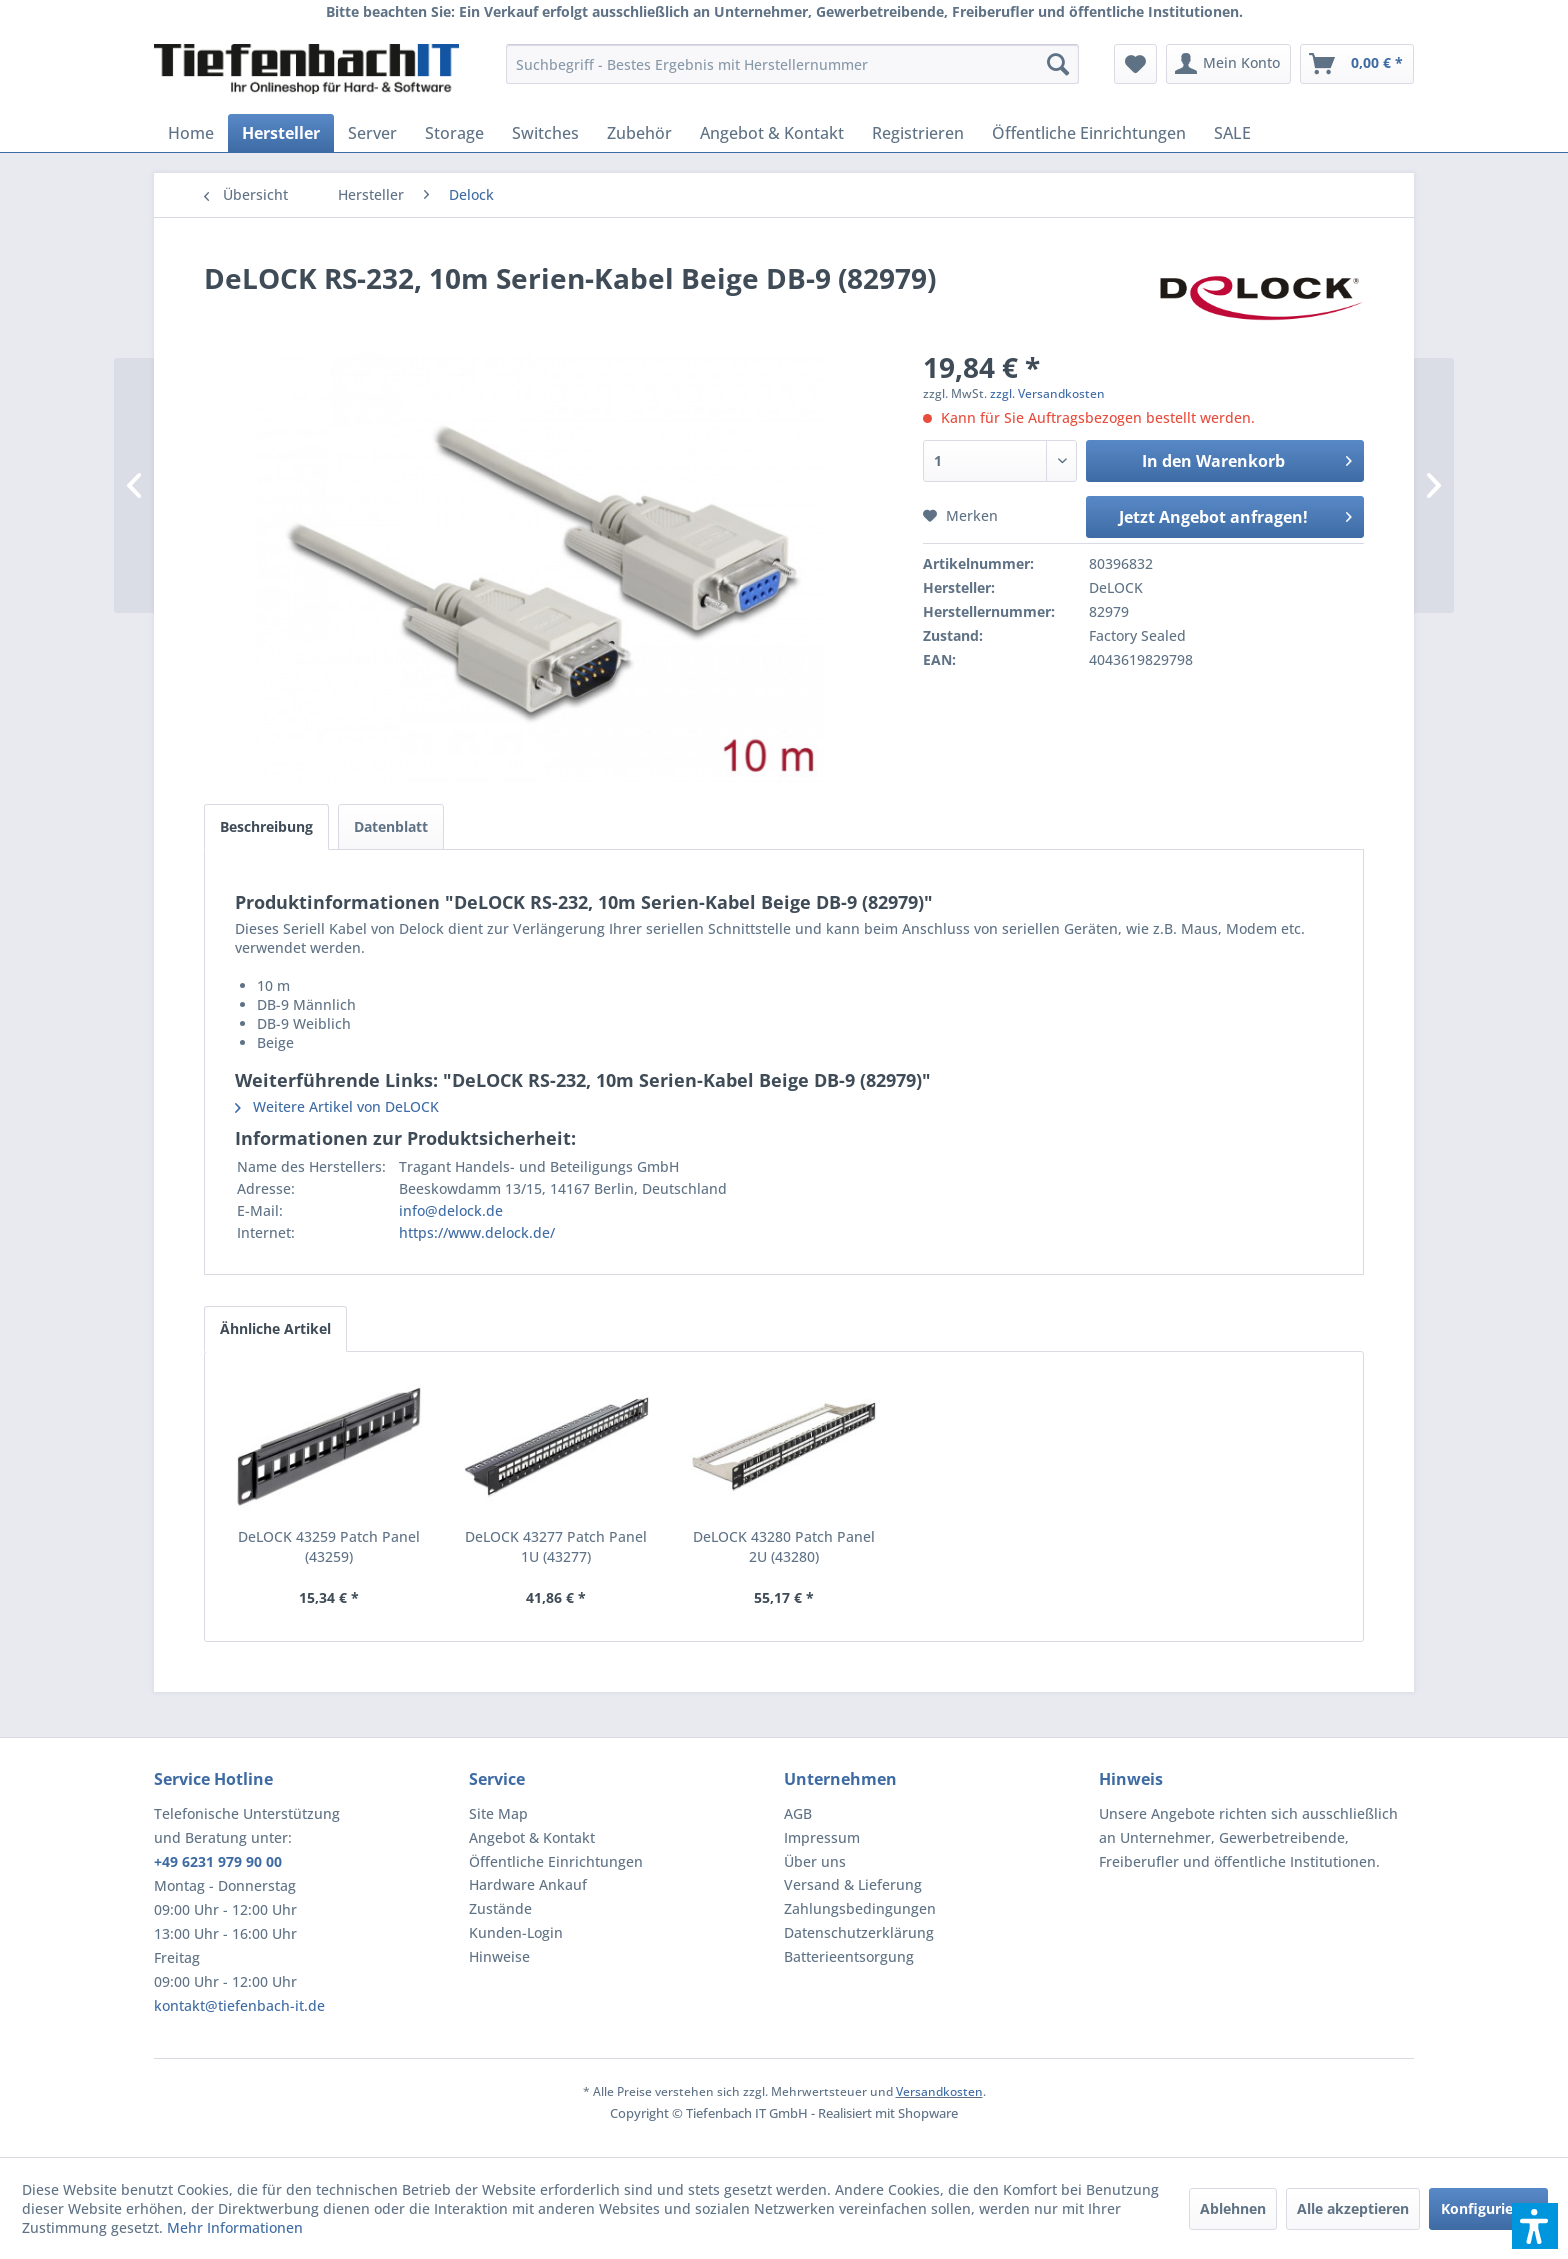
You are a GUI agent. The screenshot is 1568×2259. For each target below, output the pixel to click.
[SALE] (1232, 133)
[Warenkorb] (1357, 64)
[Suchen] (1058, 64)
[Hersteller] (281, 133)
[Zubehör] (639, 133)
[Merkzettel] (1135, 64)
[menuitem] (792, 64)
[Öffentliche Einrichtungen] (1089, 133)
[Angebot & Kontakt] (772, 133)
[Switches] (545, 133)
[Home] (191, 133)
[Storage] (454, 133)
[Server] (372, 133)
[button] (1535, 2226)
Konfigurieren (1488, 2208)
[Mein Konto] (1228, 64)
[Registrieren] (918, 133)
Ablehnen (1233, 2208)
